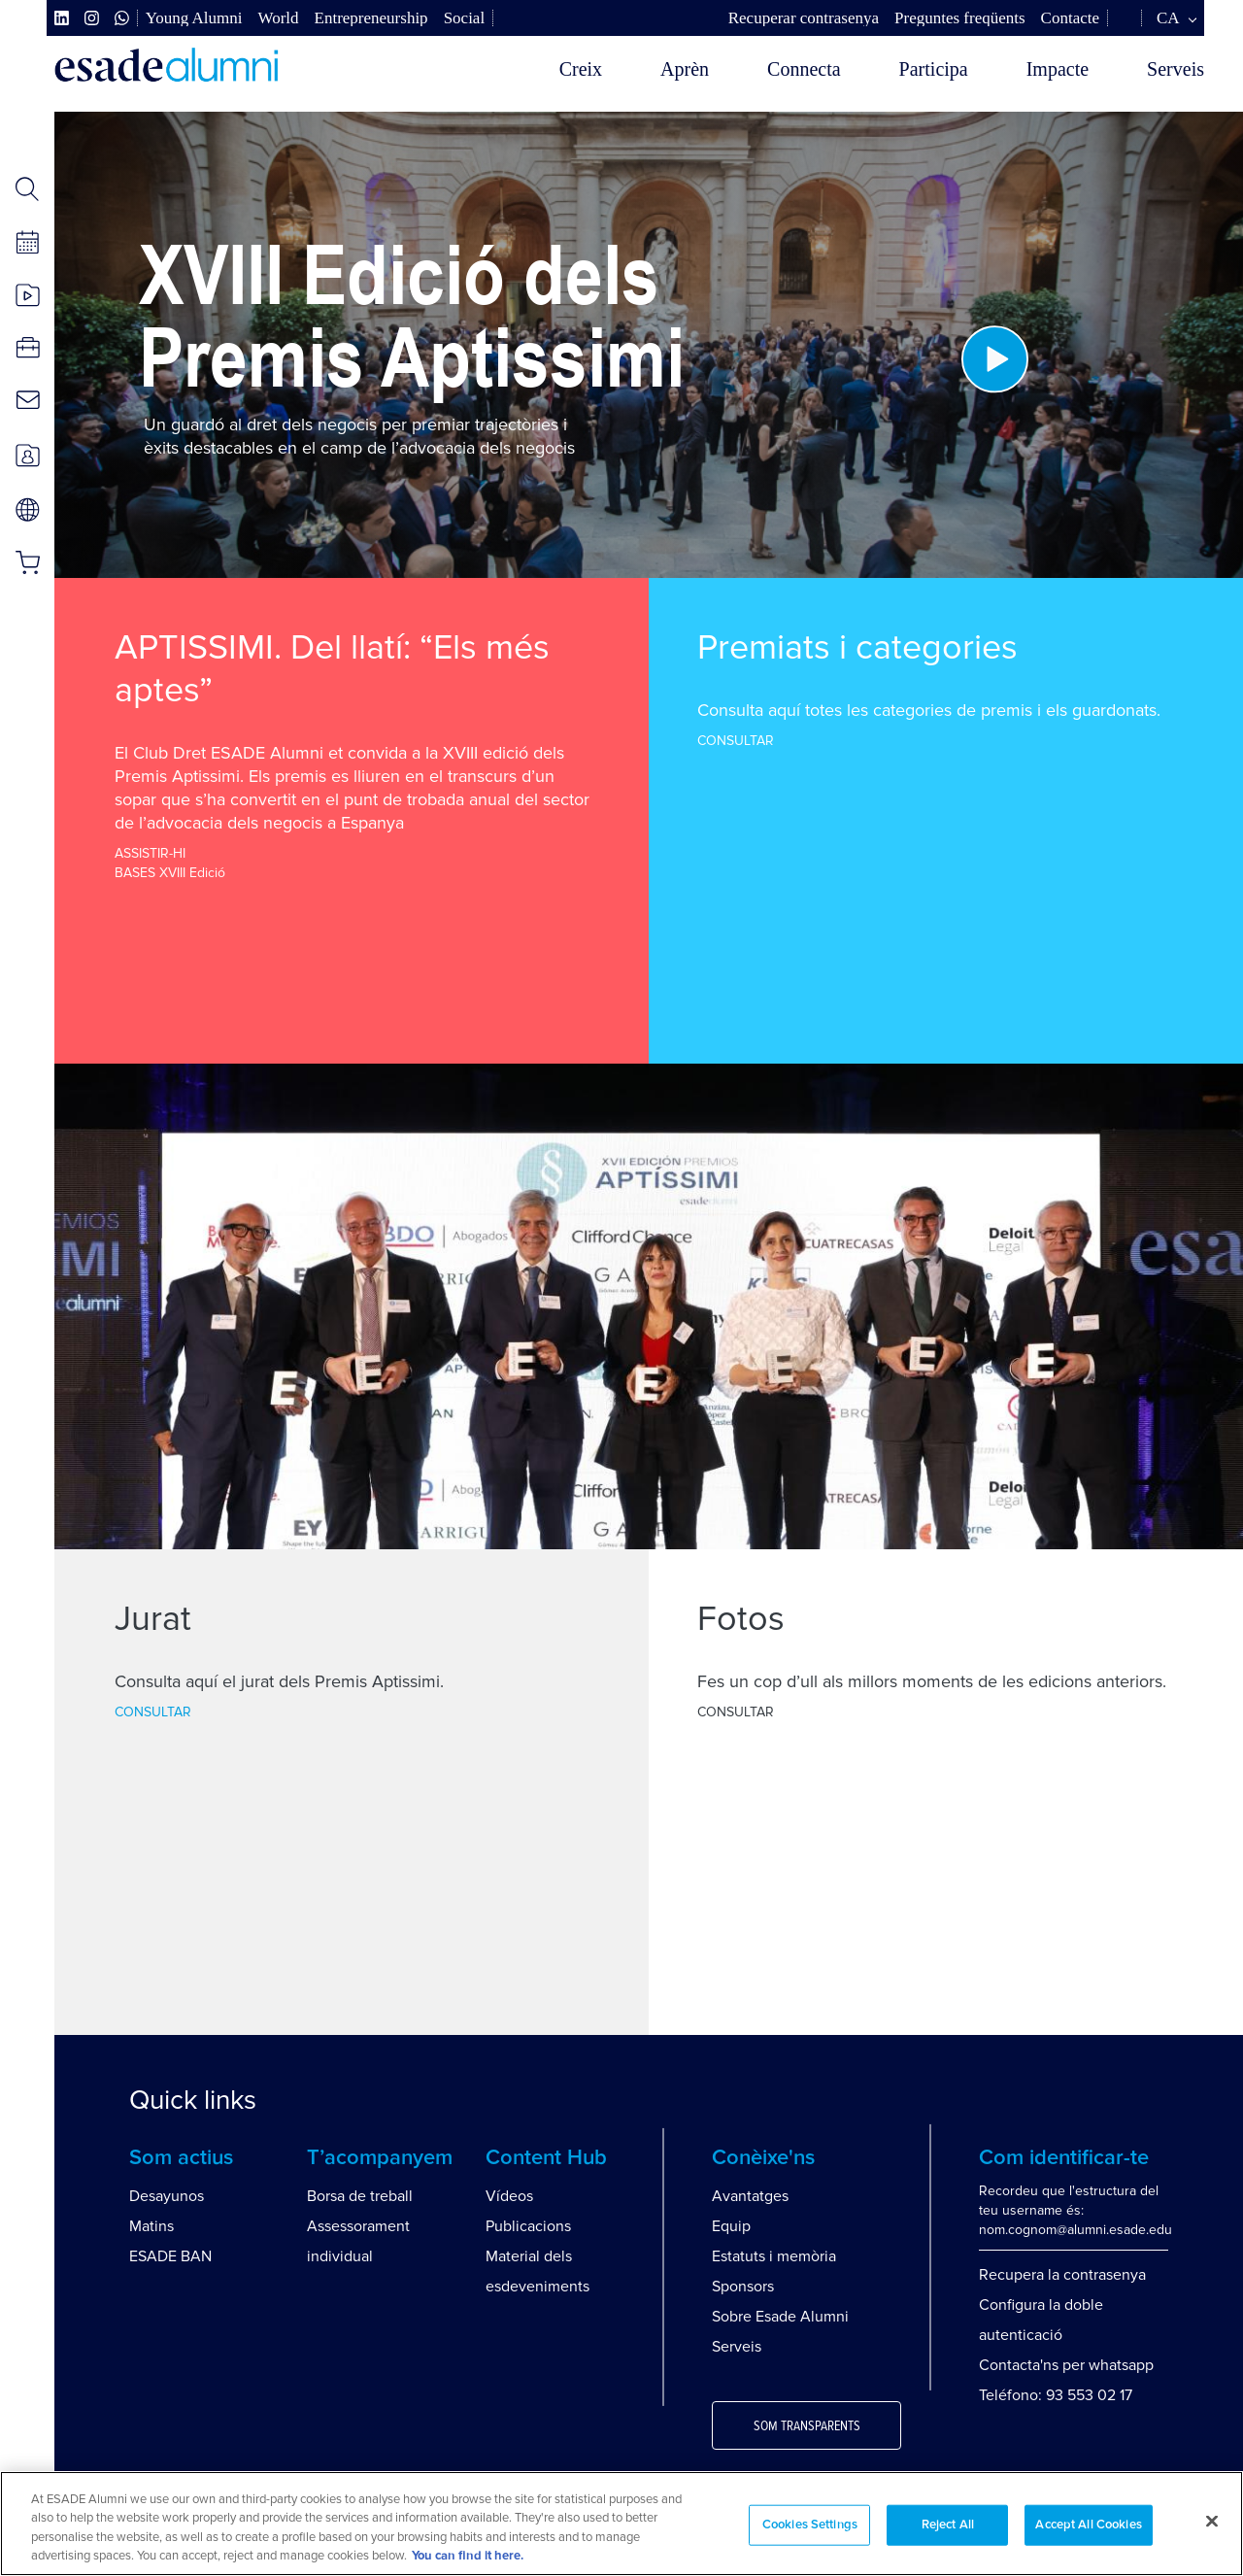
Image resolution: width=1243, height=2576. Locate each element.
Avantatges (750, 2196)
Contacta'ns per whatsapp (1066, 2365)
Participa (933, 69)
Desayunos (166, 2196)
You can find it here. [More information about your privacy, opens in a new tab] (467, 2556)
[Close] (1212, 2520)
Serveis (1175, 69)
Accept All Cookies (1088, 2525)
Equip (731, 2226)
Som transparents (807, 2426)
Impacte (1057, 69)
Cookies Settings (809, 2525)
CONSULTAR (735, 740)
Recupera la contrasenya (1062, 2275)
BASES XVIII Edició (170, 872)
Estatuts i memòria (774, 2256)
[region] (621, 2523)
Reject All (948, 2525)
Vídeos (509, 2196)
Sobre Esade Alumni (780, 2316)
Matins (151, 2226)
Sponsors (743, 2286)
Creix (580, 69)
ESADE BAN (170, 2256)
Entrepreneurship (371, 18)
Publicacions (528, 2226)
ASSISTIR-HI (150, 853)
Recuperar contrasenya (803, 18)
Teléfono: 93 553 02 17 (1055, 2395)
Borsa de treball (360, 2196)
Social (465, 18)
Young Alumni (194, 18)
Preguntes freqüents (959, 18)
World (277, 18)
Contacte (1070, 18)
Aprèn (684, 69)
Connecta (804, 69)
